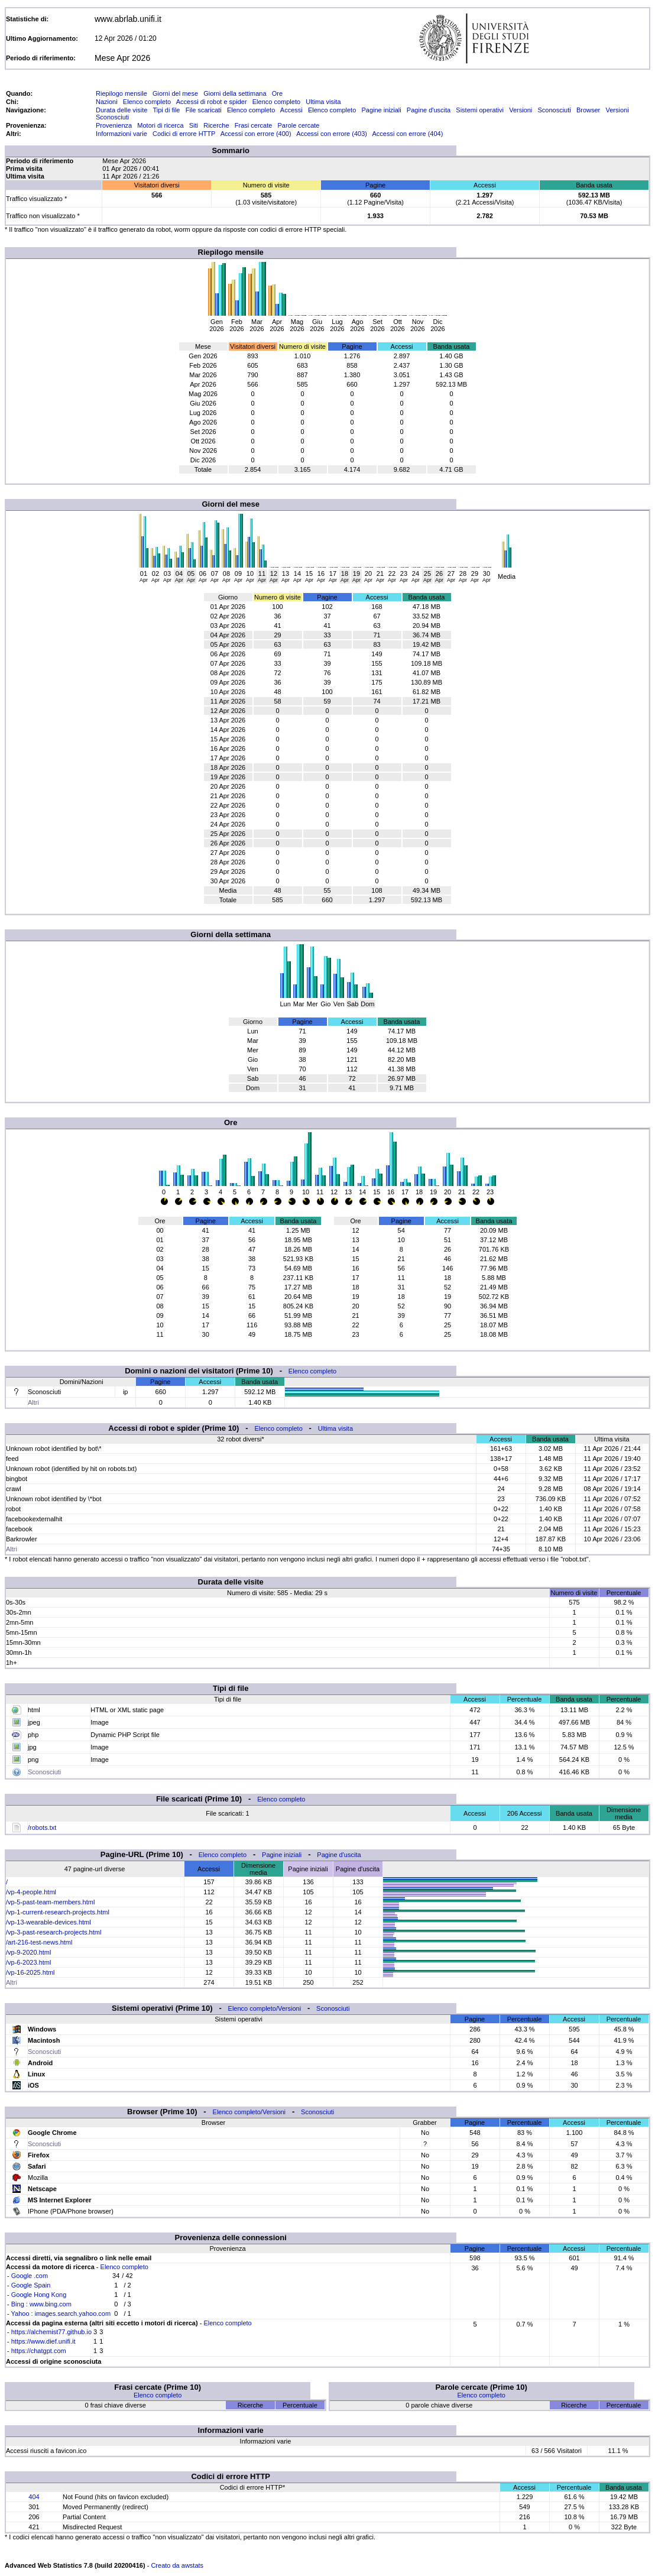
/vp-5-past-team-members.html (50, 1902)
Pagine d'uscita (428, 110)
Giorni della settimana (234, 93)
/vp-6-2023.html (28, 1962)
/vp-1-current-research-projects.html (57, 1912)
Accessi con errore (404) (407, 133)
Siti (193, 125)
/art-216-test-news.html (39, 1942)
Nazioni (107, 101)
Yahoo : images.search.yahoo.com (61, 2313)
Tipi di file (166, 110)
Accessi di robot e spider (211, 101)
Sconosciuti (553, 110)
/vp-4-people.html (31, 1891)
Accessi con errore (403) (331, 133)
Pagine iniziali (381, 110)
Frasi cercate (254, 125)
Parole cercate (299, 125)
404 (33, 2496)
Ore (277, 93)
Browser (588, 110)
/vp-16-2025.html (30, 1972)
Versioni (520, 110)
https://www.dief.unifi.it (43, 2341)
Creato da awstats (177, 2565)
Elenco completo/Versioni (264, 2008)
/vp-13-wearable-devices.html (48, 1922)
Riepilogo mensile (121, 93)
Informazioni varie (121, 133)
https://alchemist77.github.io (51, 2331)
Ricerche (216, 125)
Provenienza (114, 125)
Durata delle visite (121, 110)
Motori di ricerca (160, 125)
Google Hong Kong (39, 2294)
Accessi (291, 110)
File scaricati (204, 110)
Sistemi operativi (480, 110)
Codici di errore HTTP (184, 133)
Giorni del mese (175, 93)
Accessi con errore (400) (256, 133)
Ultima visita (323, 101)
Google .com (29, 2275)
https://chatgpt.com (38, 2350)
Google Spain (31, 2285)
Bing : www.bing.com (41, 2304)
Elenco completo (147, 101)
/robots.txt (42, 1827)
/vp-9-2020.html (28, 1952)
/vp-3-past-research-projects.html (53, 1932)
